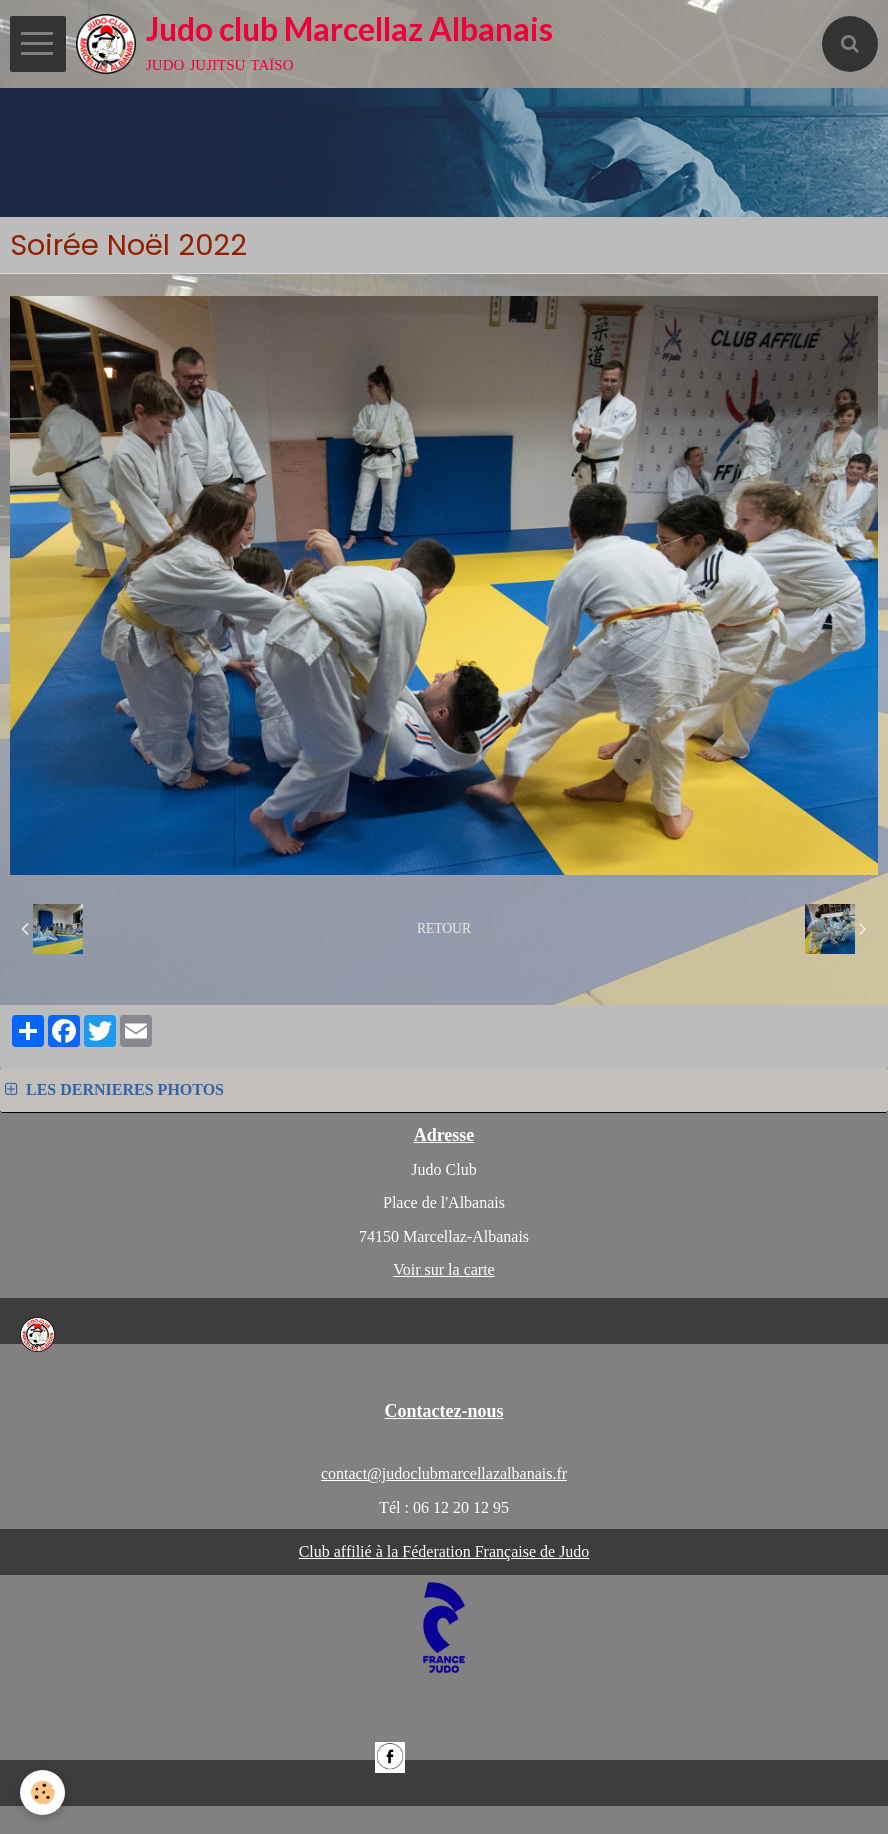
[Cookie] (42, 1792)
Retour (444, 928)
